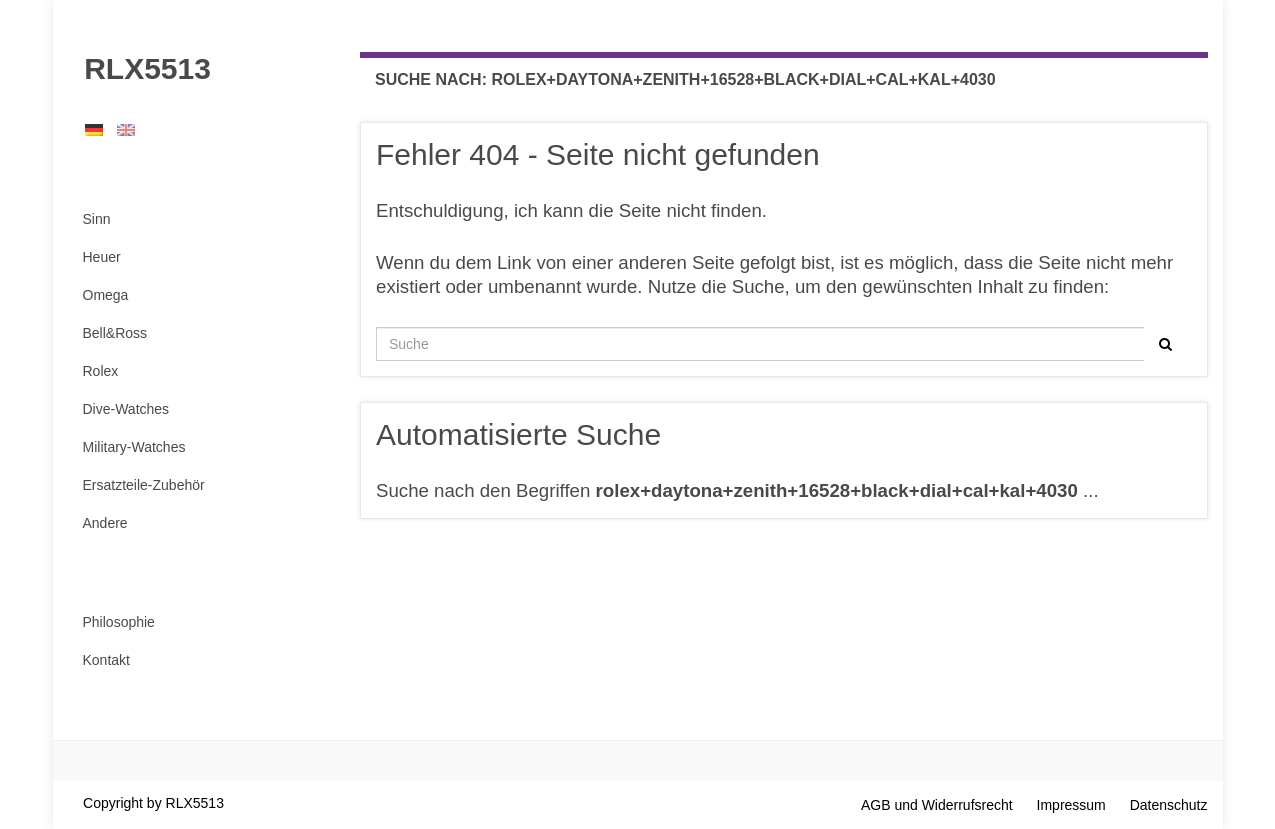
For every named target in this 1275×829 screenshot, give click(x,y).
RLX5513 (139, 68)
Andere (105, 523)
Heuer (102, 257)
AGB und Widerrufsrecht (937, 805)
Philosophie (119, 622)
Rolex (101, 371)
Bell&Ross (115, 333)
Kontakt (106, 660)
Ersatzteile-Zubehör (144, 485)
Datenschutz (1169, 805)
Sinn (97, 219)
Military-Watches (134, 447)
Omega (106, 295)
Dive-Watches (126, 409)
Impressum (1071, 805)
